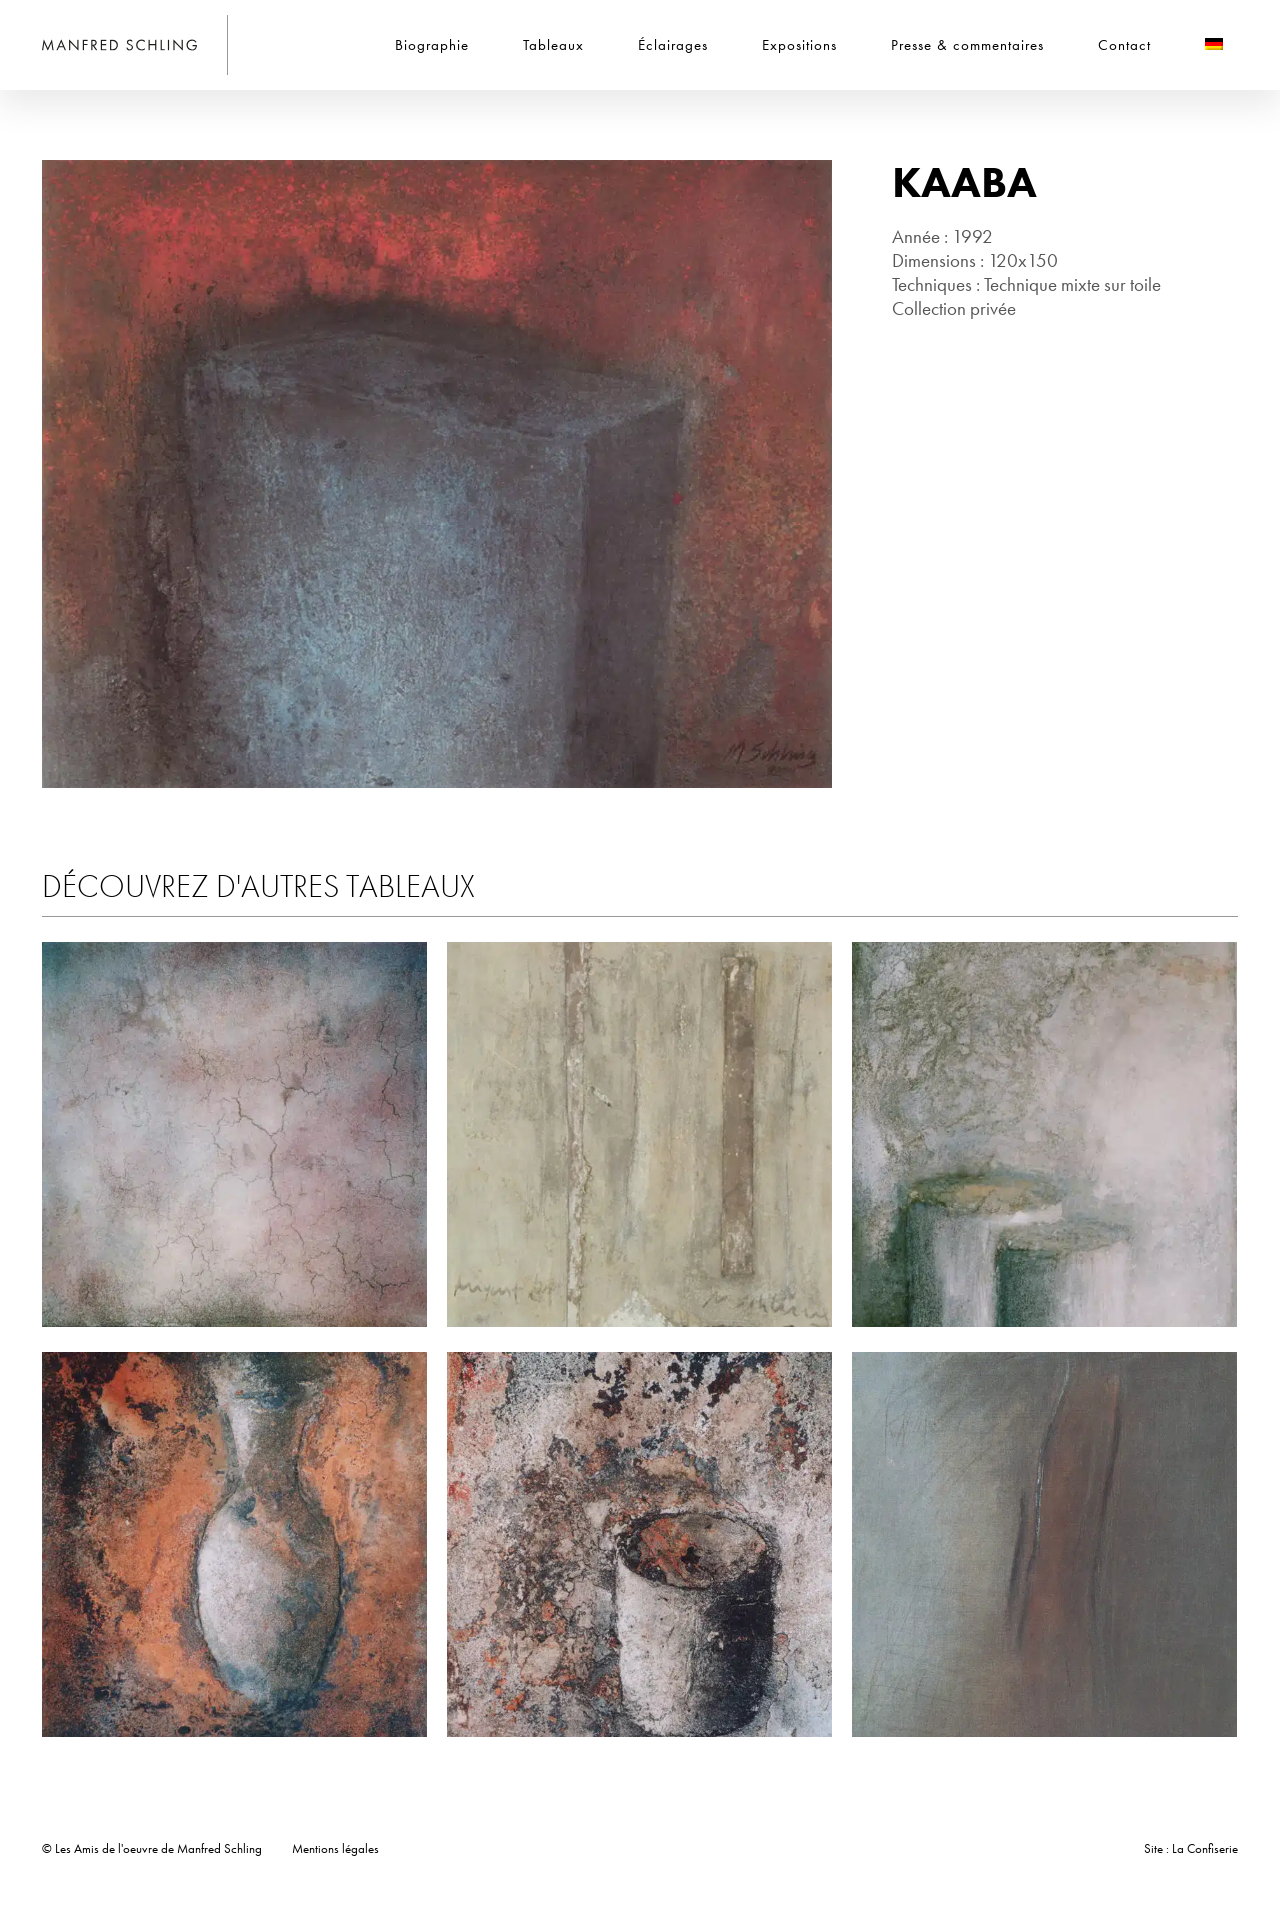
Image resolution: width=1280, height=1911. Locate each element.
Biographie (432, 45)
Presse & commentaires (967, 45)
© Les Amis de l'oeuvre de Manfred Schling (152, 1848)
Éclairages (673, 45)
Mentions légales (335, 1848)
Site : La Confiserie (1191, 1848)
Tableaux (553, 45)
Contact (1124, 45)
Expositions (799, 45)
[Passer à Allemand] (1214, 45)
